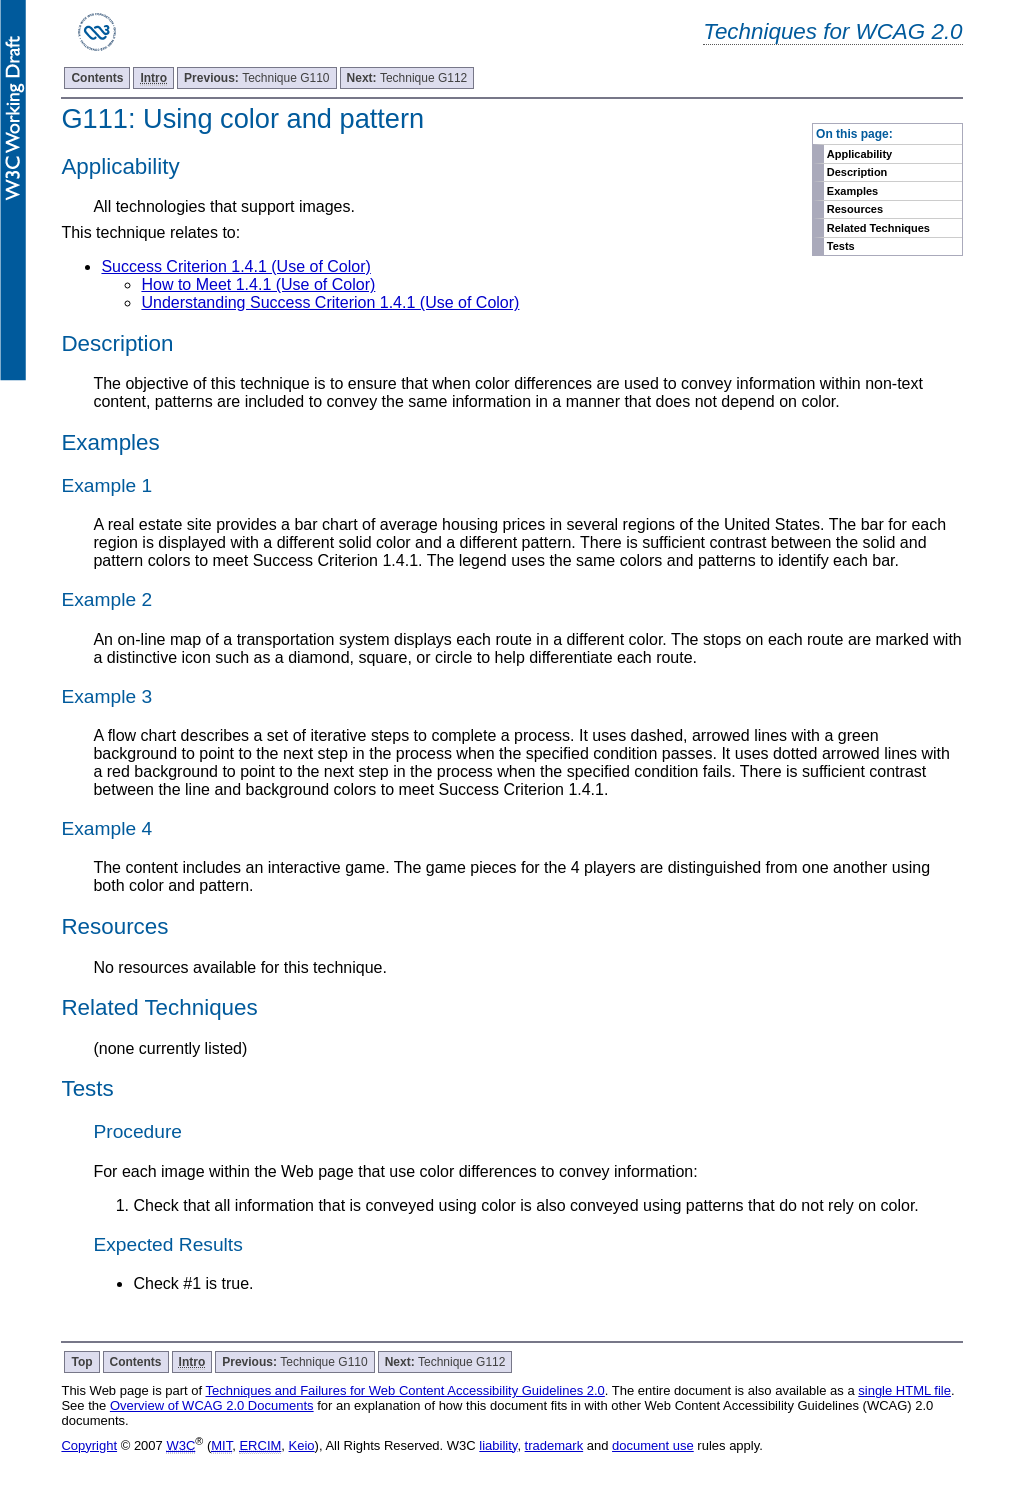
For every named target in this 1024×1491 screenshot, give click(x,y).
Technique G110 (256, 78)
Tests (841, 246)
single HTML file (904, 1390)
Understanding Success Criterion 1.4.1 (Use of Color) (330, 302)
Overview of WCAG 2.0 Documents (212, 1405)
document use (653, 1445)
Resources (855, 209)
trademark (554, 1445)
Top (81, 1362)
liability (498, 1445)
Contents (97, 78)
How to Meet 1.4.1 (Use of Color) (258, 284)
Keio (302, 1445)
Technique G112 (407, 78)
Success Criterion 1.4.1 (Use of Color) (235, 266)
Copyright (89, 1445)
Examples (852, 191)
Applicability (859, 154)
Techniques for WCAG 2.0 (832, 31)
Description (857, 172)
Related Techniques (878, 228)
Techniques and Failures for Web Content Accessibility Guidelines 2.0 (404, 1390)
